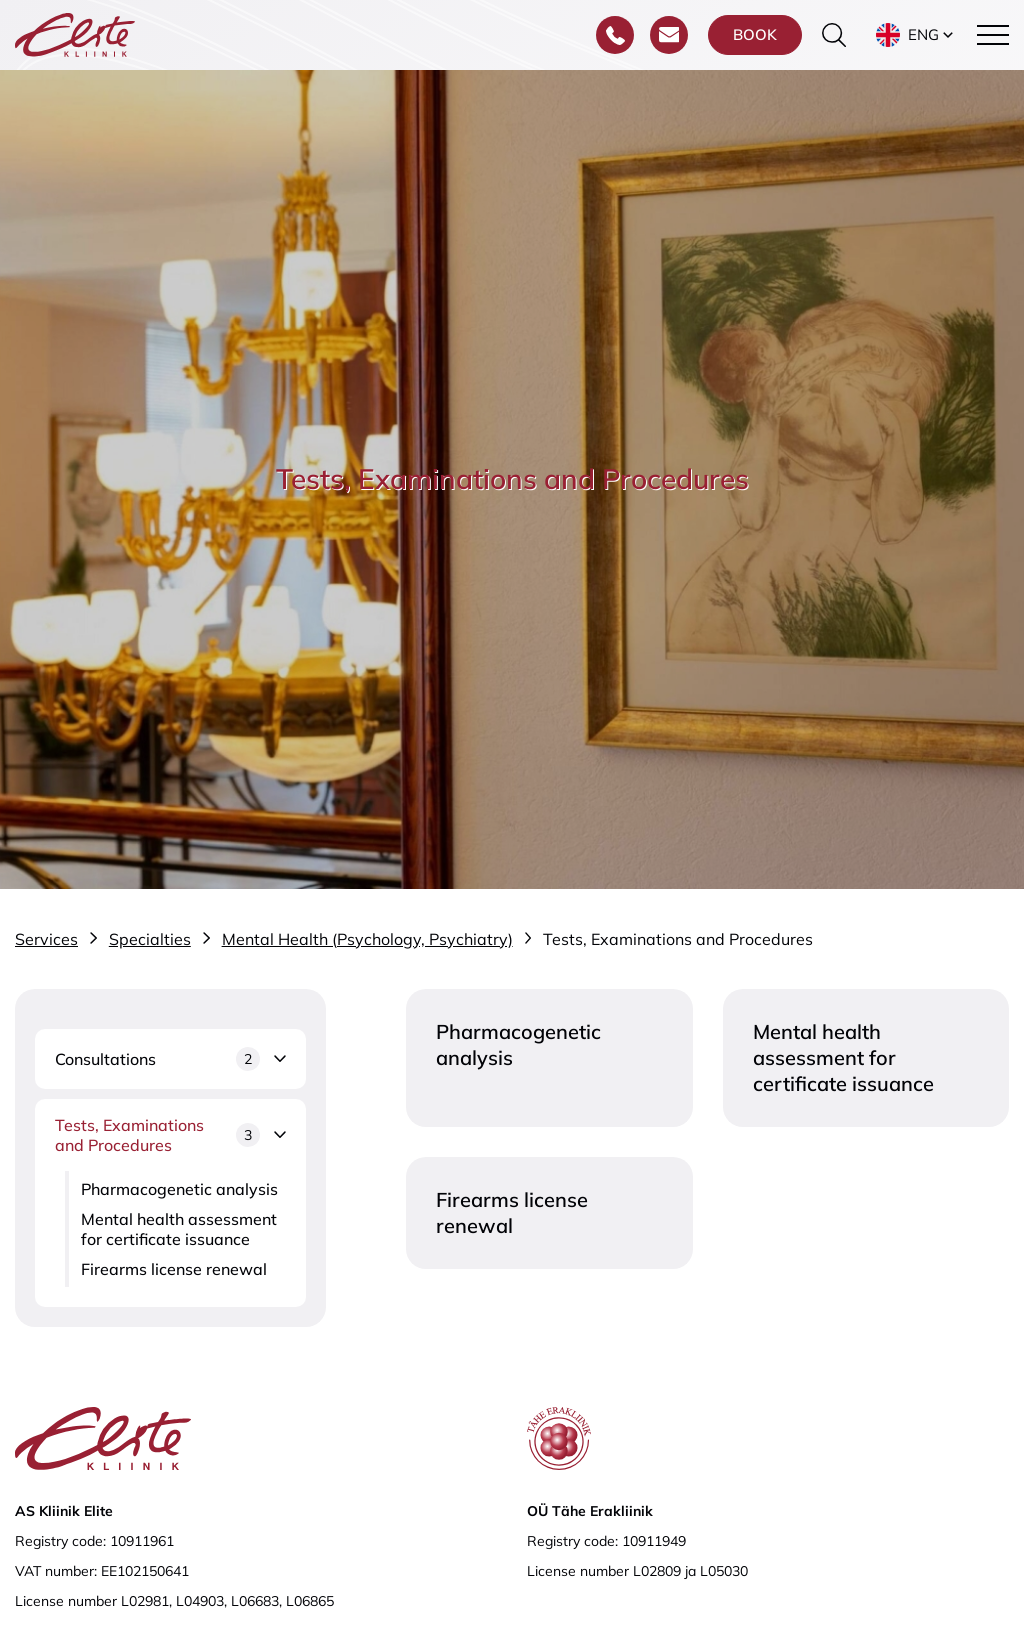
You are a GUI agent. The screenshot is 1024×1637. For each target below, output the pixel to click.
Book (755, 34)
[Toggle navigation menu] (993, 35)
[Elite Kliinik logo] (75, 33)
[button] (916, 35)
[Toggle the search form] (834, 35)
